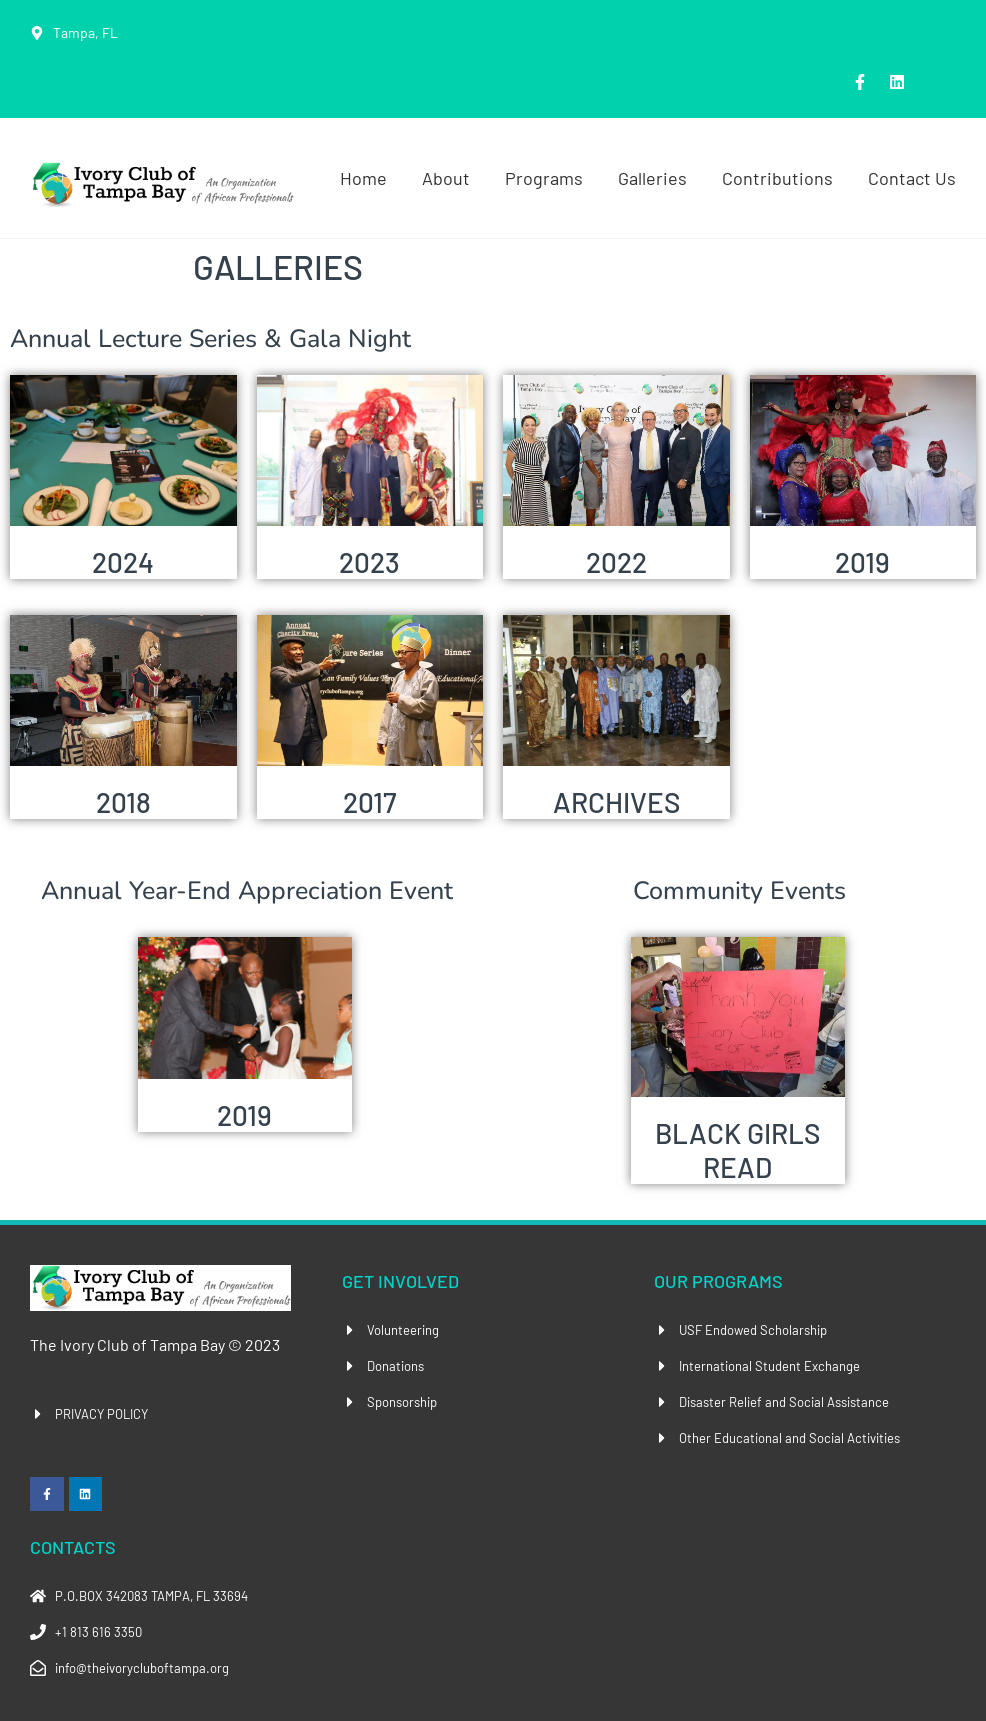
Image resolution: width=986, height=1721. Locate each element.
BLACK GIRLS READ (737, 1150)
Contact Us (912, 178)
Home (363, 178)
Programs (544, 178)
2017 (369, 802)
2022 (616, 562)
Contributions (777, 178)
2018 (123, 802)
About (446, 178)
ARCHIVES (616, 802)
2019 (862, 562)
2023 (369, 562)
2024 (123, 562)
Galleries (652, 178)
